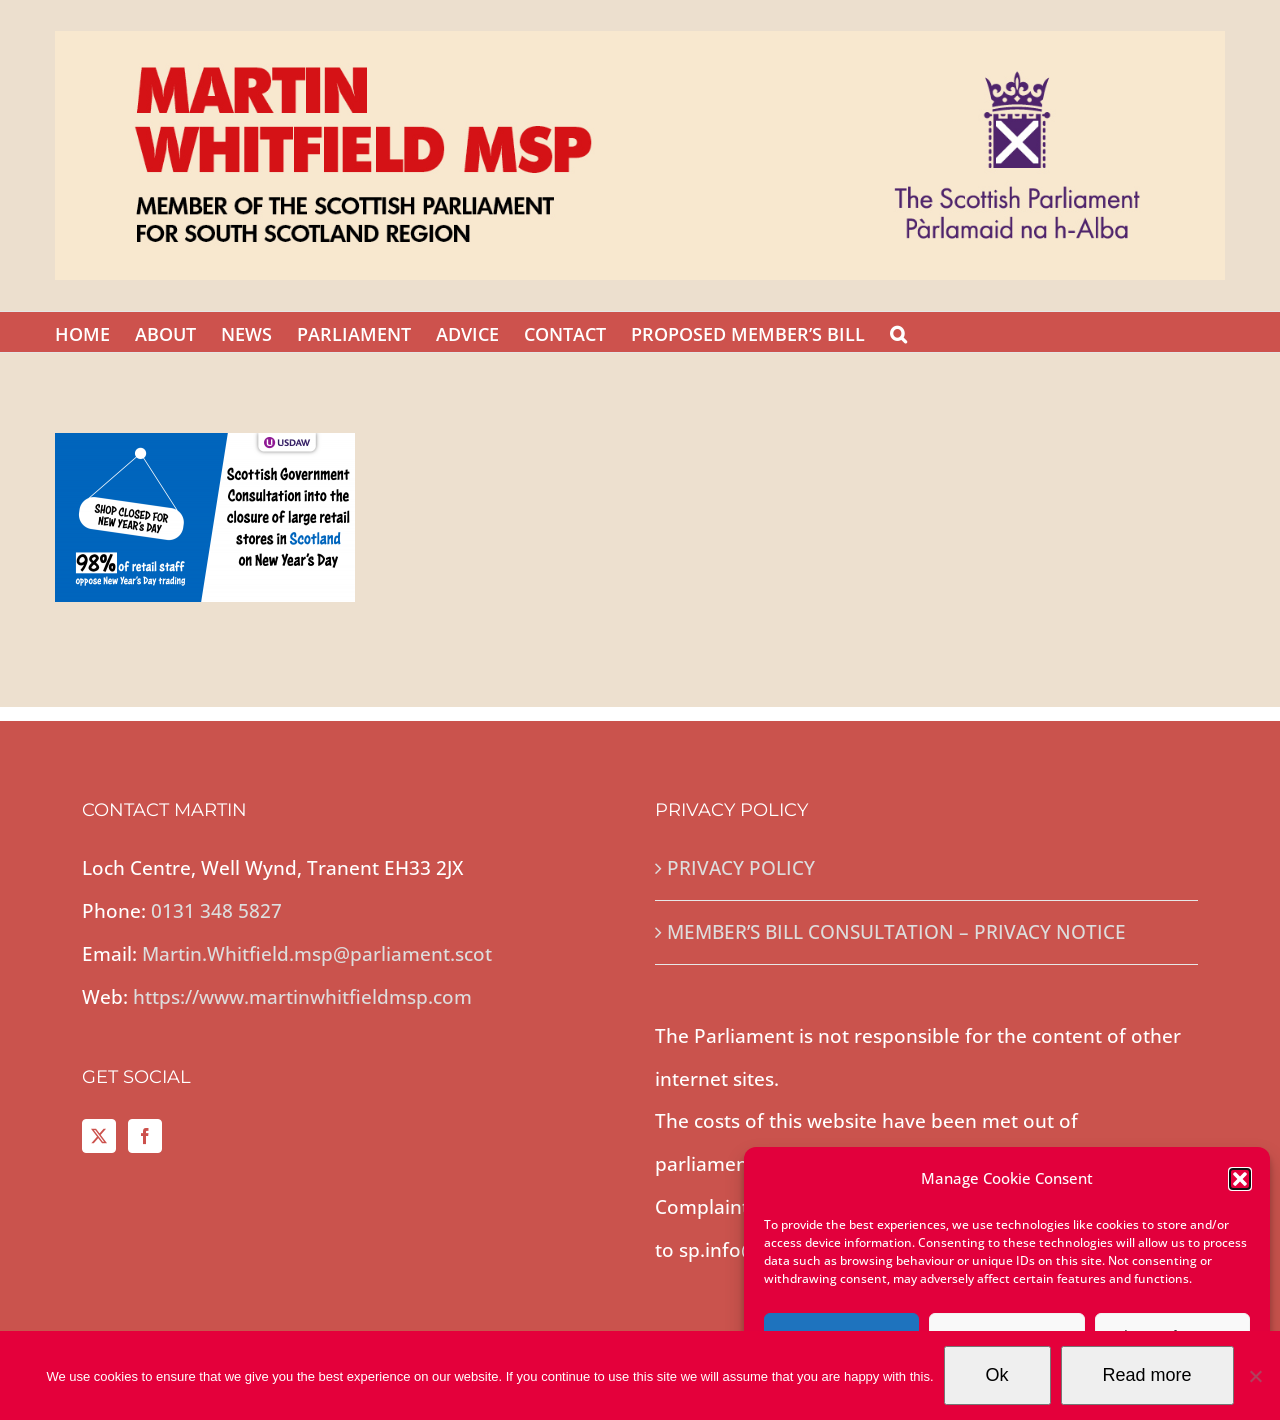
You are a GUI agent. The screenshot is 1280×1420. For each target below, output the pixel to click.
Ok (997, 1375)
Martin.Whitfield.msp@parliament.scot (317, 954)
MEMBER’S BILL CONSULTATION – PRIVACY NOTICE (896, 932)
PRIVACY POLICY (741, 868)
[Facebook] (145, 1136)
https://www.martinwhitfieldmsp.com (302, 997)
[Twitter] (99, 1136)
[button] (1240, 1179)
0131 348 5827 (216, 911)
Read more (1147, 1375)
